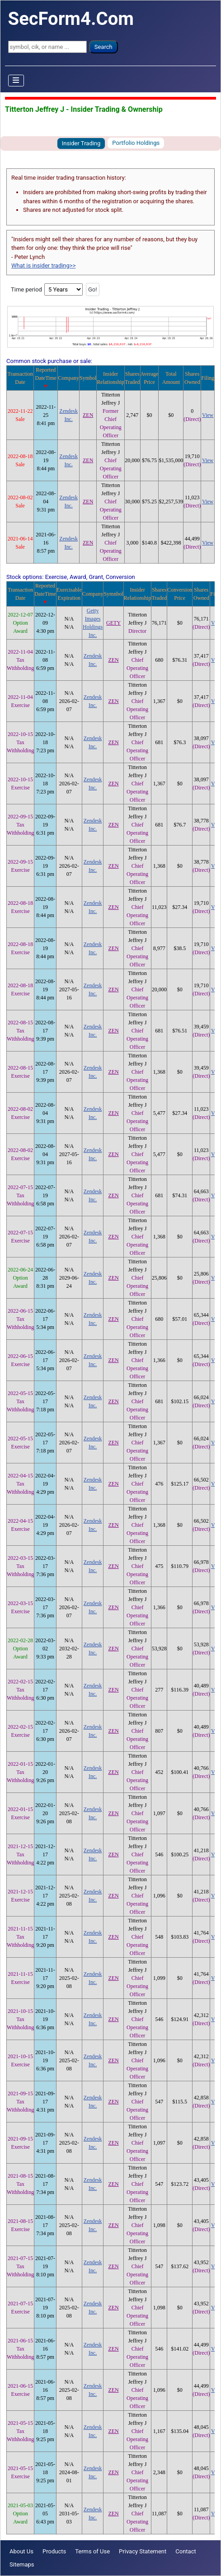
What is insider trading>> (43, 265)
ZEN (88, 415)
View (207, 415)
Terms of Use (92, 2551)
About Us (21, 2551)
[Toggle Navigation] (16, 80)
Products (54, 2551)
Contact (185, 2551)
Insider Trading (81, 143)
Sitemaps (21, 2564)
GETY (113, 623)
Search (103, 46)
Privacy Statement (142, 2551)
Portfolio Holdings (136, 142)
